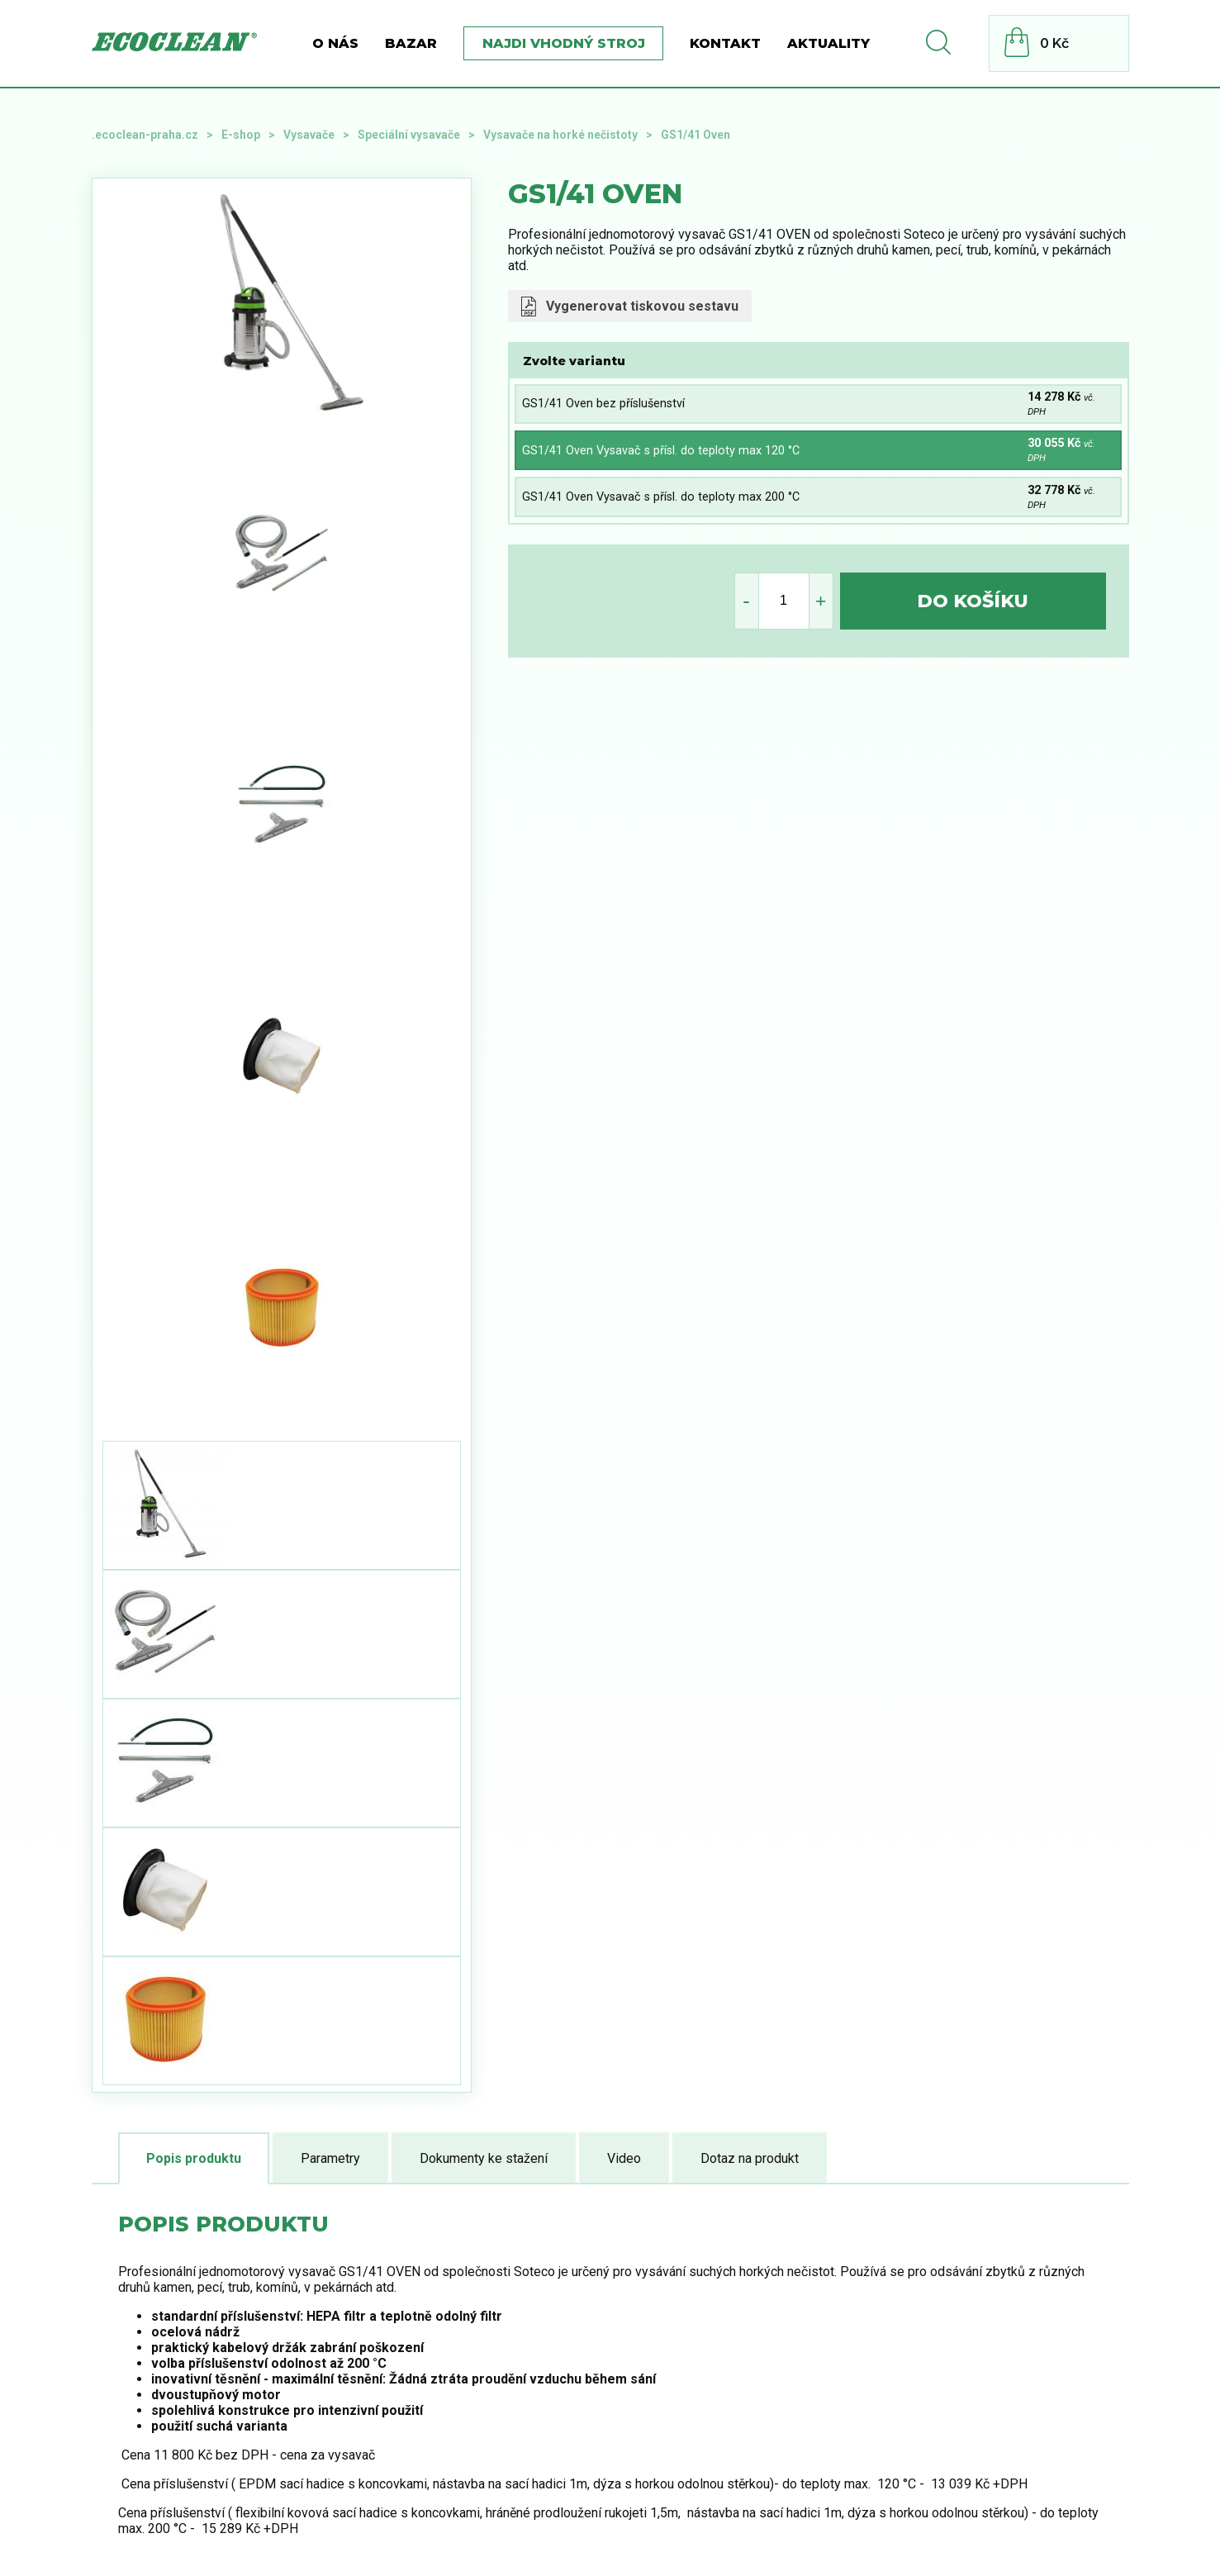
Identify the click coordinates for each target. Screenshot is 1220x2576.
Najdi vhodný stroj (563, 43)
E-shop (240, 134)
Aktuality (828, 43)
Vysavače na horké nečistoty (560, 134)
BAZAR (411, 43)
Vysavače (309, 134)
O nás (335, 43)
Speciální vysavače (409, 134)
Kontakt (725, 43)
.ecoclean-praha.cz (145, 134)
